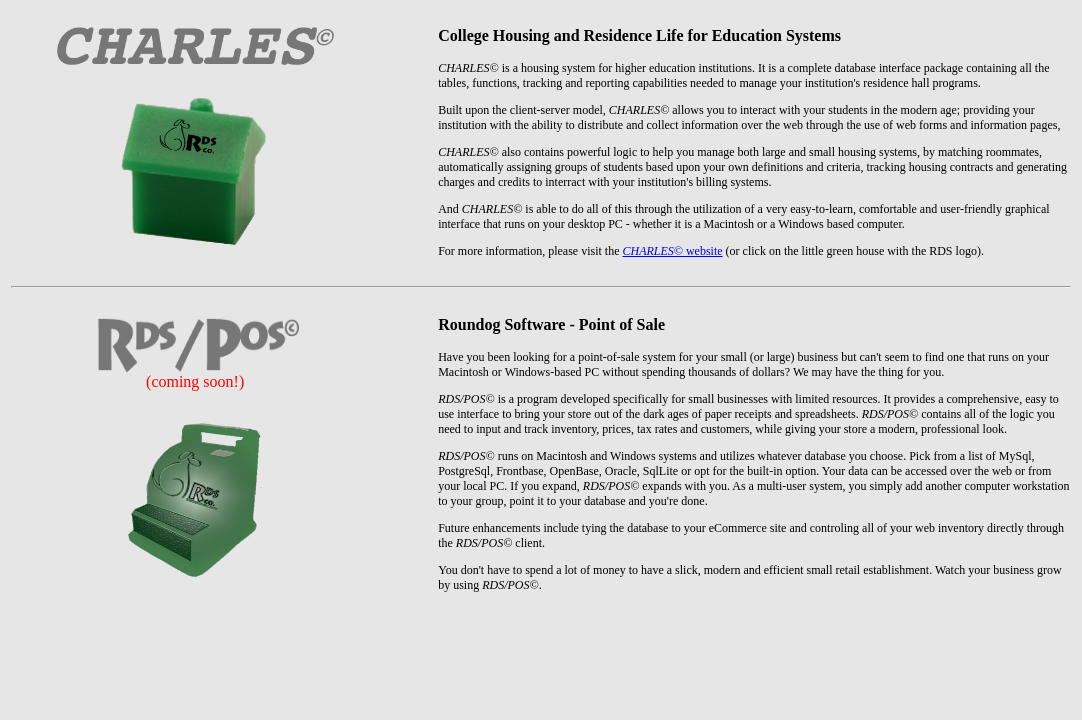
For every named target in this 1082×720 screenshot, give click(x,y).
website (703, 251)
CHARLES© (652, 251)
